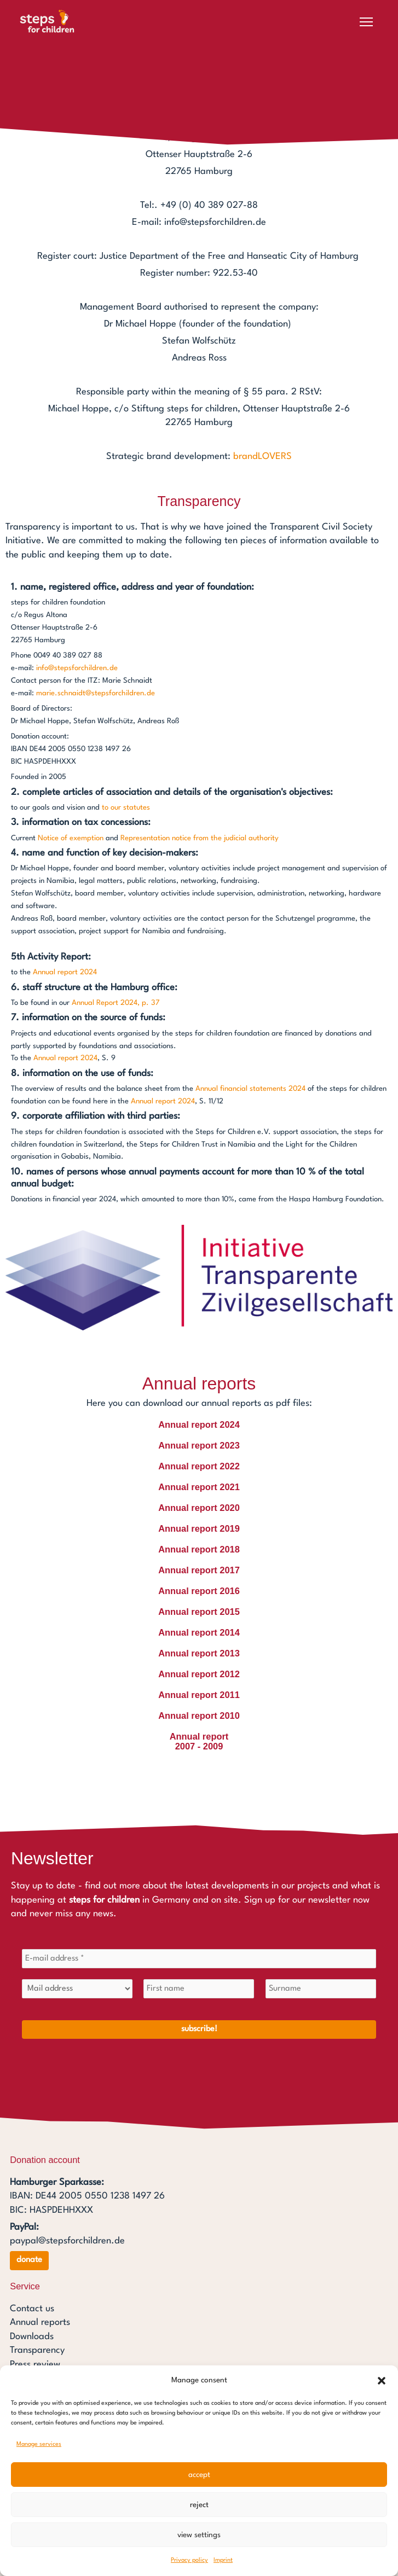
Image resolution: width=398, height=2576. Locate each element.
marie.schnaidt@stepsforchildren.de (95, 693)
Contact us (32, 2308)
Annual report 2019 (199, 1528)
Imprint (223, 2560)
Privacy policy (189, 2560)
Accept (199, 2475)
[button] (381, 2380)
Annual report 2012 (199, 1674)
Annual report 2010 (199, 1715)
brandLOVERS (262, 456)
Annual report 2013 (199, 1653)
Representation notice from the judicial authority (199, 838)
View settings (199, 2535)
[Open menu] (366, 22)
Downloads (32, 2336)
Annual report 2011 (199, 1695)
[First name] (198, 1989)
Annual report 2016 (199, 1591)
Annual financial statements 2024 (250, 1088)
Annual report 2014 (199, 1632)
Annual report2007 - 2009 (199, 1741)
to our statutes (126, 807)
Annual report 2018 (199, 1549)
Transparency (37, 2350)
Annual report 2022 (199, 1466)
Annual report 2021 (199, 1487)
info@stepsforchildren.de (77, 668)
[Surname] (321, 1989)
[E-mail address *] (199, 1959)
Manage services (38, 2444)
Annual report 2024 (65, 972)
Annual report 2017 (199, 1570)
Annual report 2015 (199, 1611)
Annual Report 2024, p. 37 (116, 1003)
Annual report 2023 (199, 1445)
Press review (35, 2364)
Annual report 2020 (199, 1508)
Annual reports (40, 2322)
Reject (199, 2505)
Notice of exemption (70, 838)
